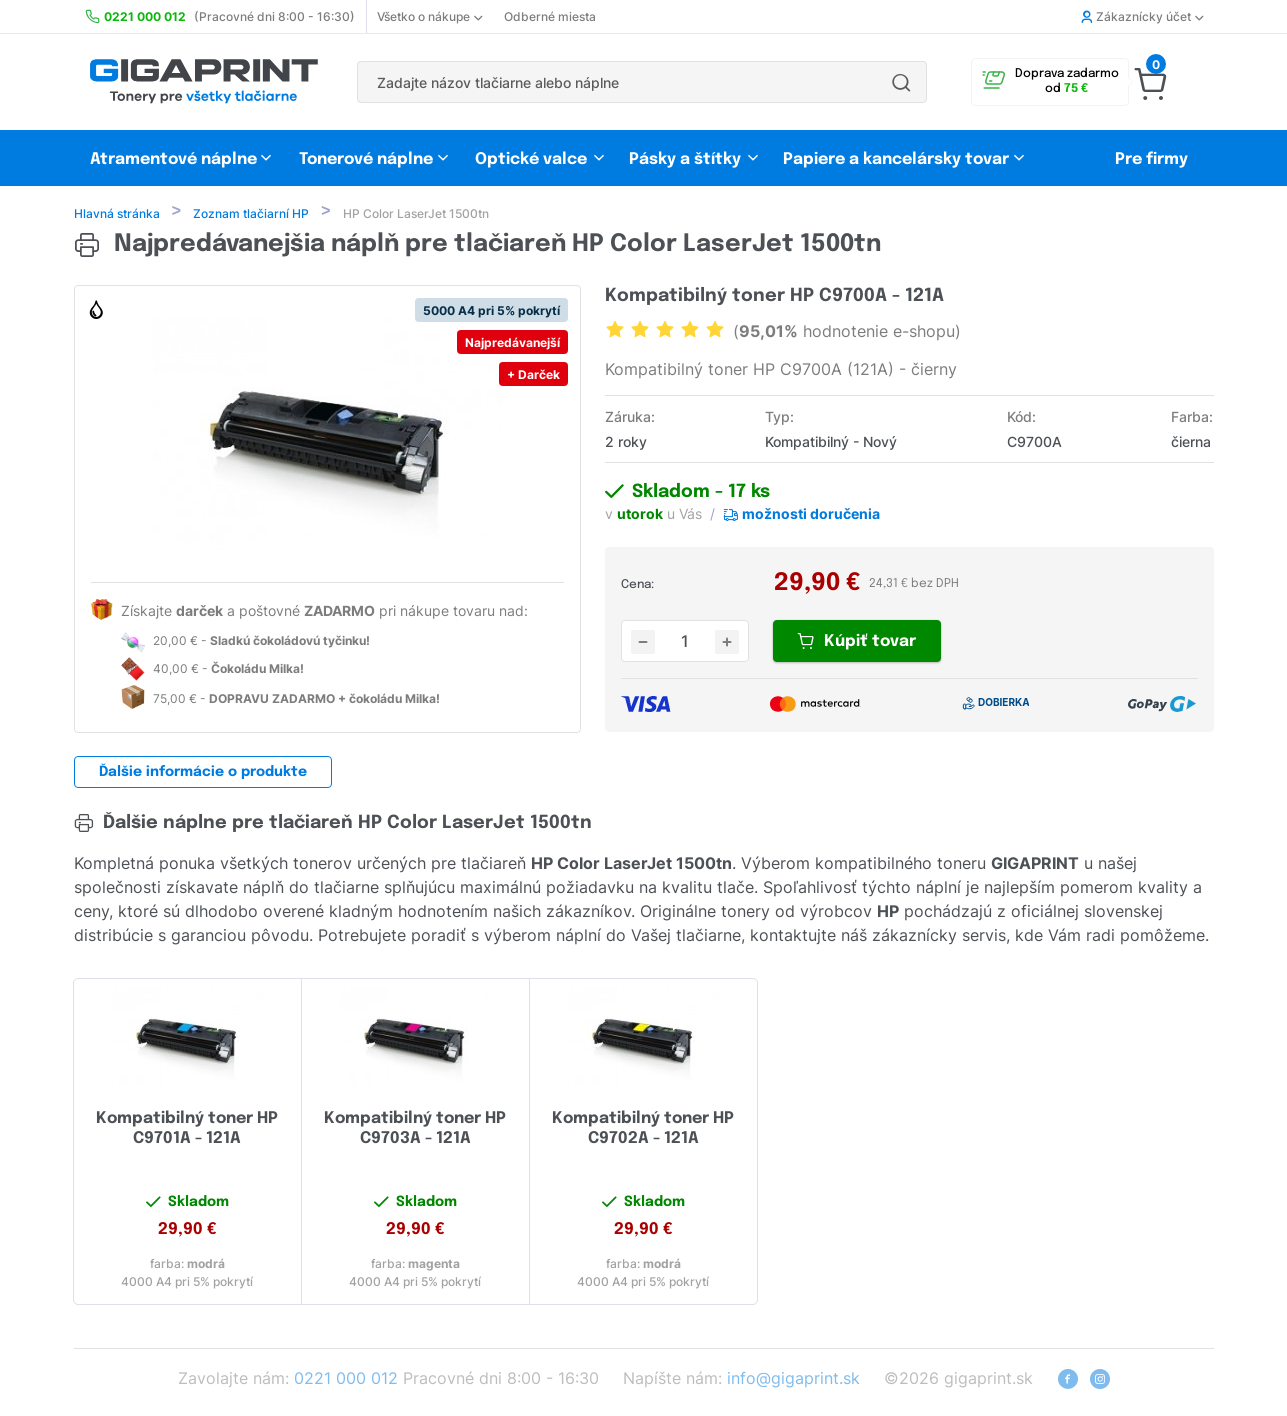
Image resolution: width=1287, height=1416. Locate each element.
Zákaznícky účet (1142, 16)
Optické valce (531, 159)
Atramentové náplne (173, 159)
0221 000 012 (346, 1380)
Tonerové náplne (366, 159)
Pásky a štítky (685, 159)
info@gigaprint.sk (793, 1380)
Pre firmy (1151, 159)
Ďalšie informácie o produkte (203, 774)
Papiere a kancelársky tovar (898, 159)
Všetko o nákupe (429, 16)
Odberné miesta (550, 16)
